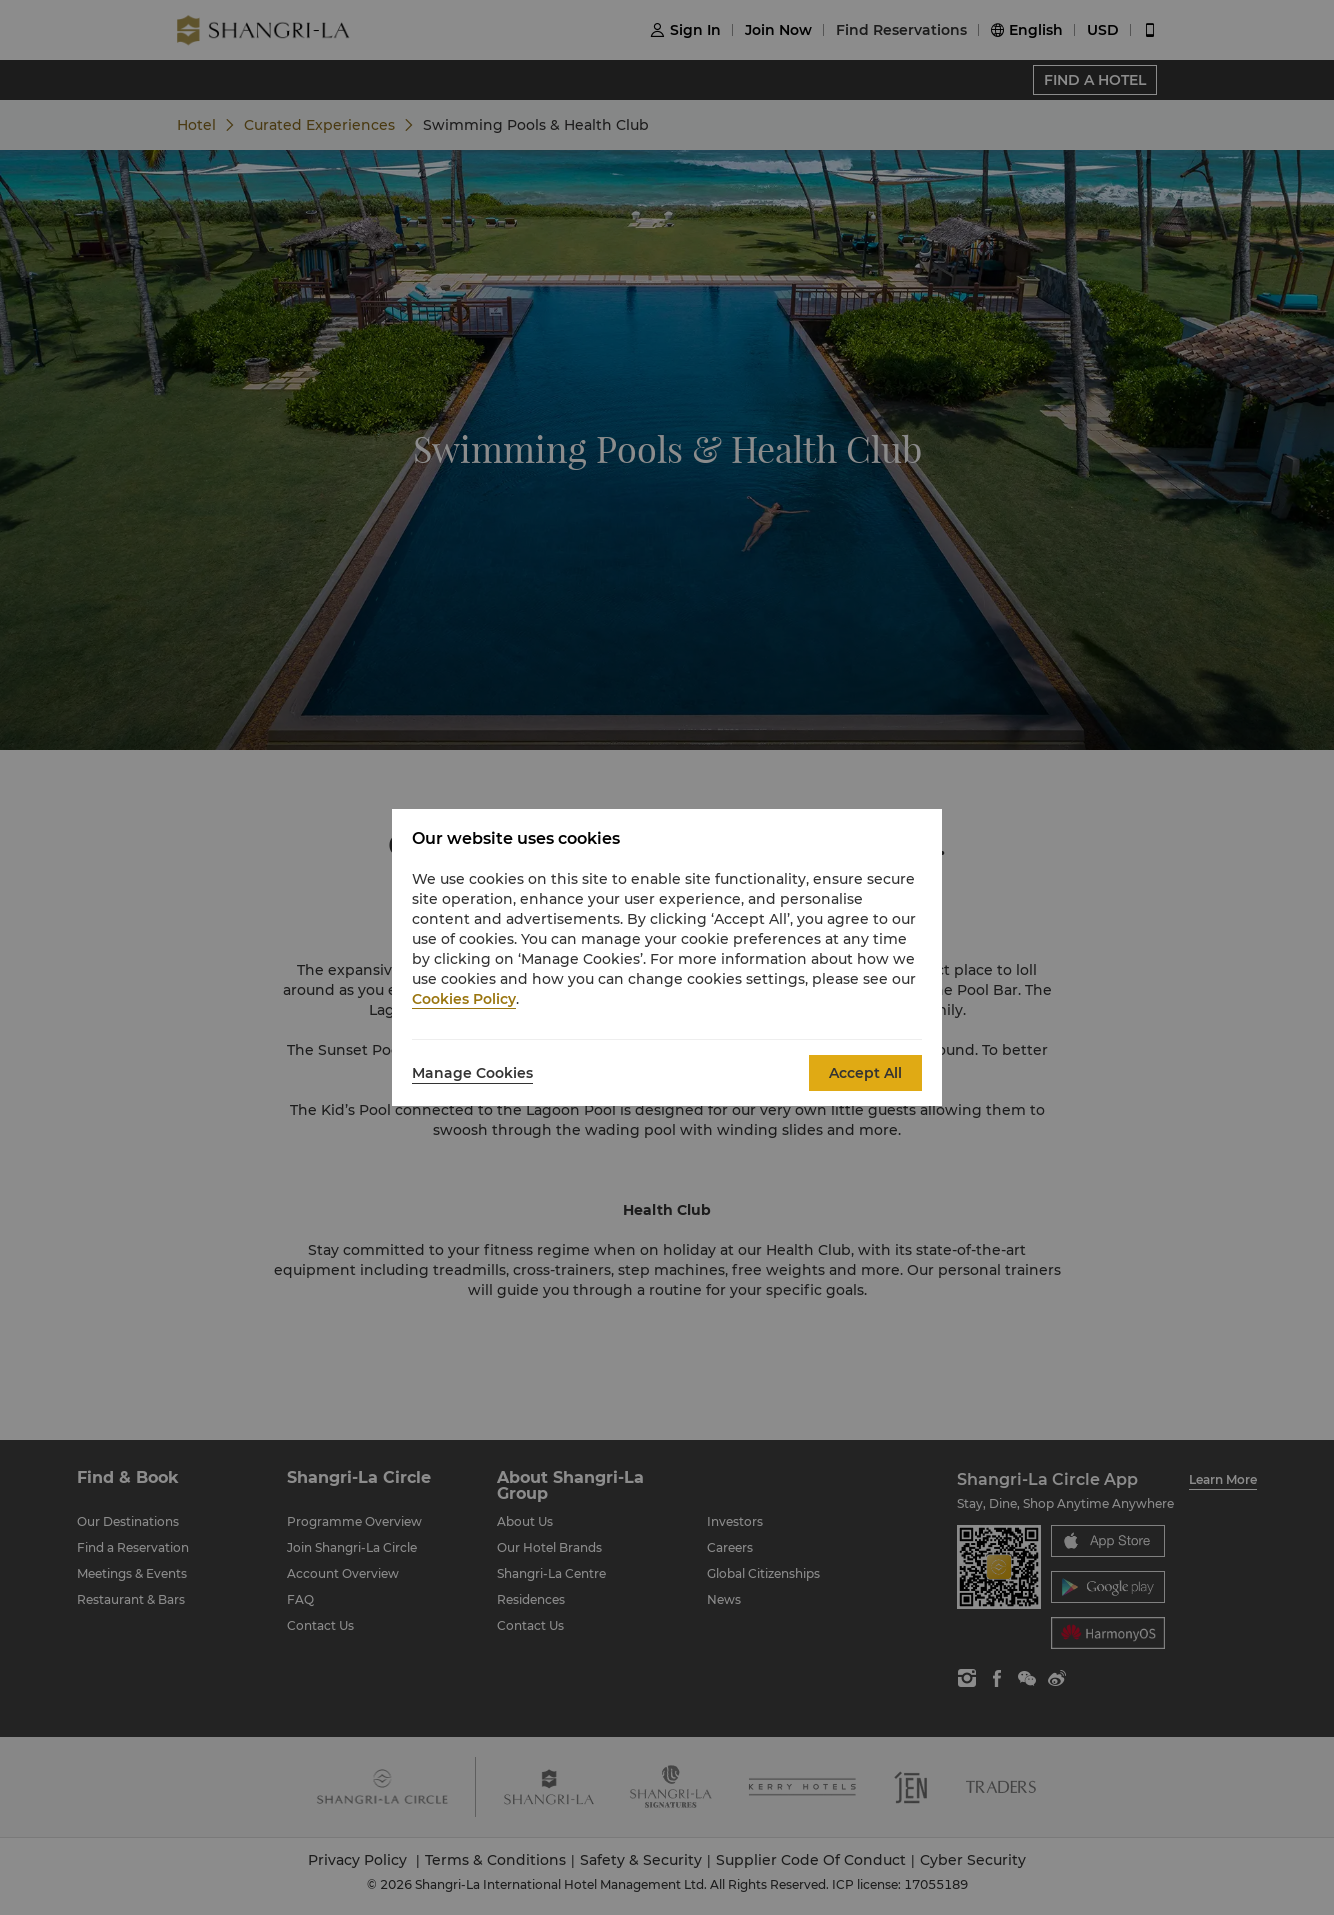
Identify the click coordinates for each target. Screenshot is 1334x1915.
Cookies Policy (464, 999)
